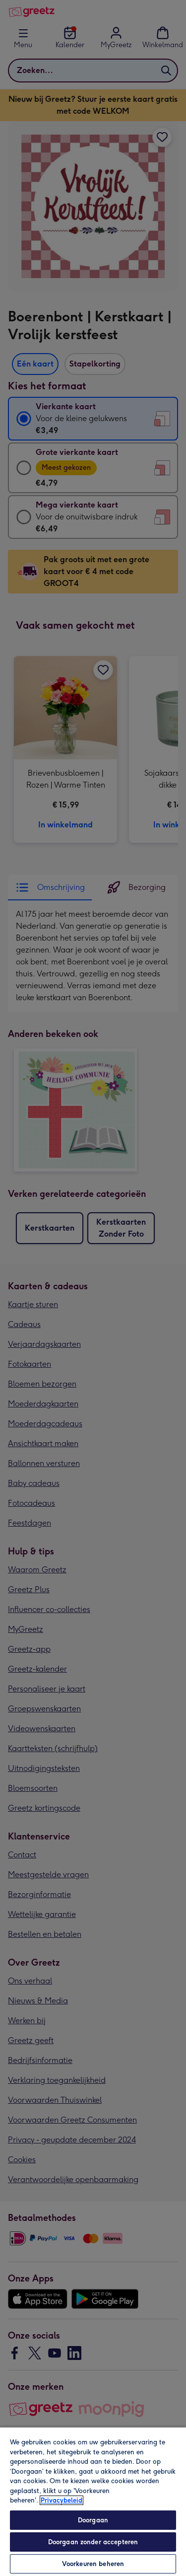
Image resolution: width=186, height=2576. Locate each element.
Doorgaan (93, 2520)
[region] (93, 2501)
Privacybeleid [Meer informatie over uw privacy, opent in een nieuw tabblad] (61, 2500)
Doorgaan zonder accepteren (93, 2542)
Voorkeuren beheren (93, 2564)
